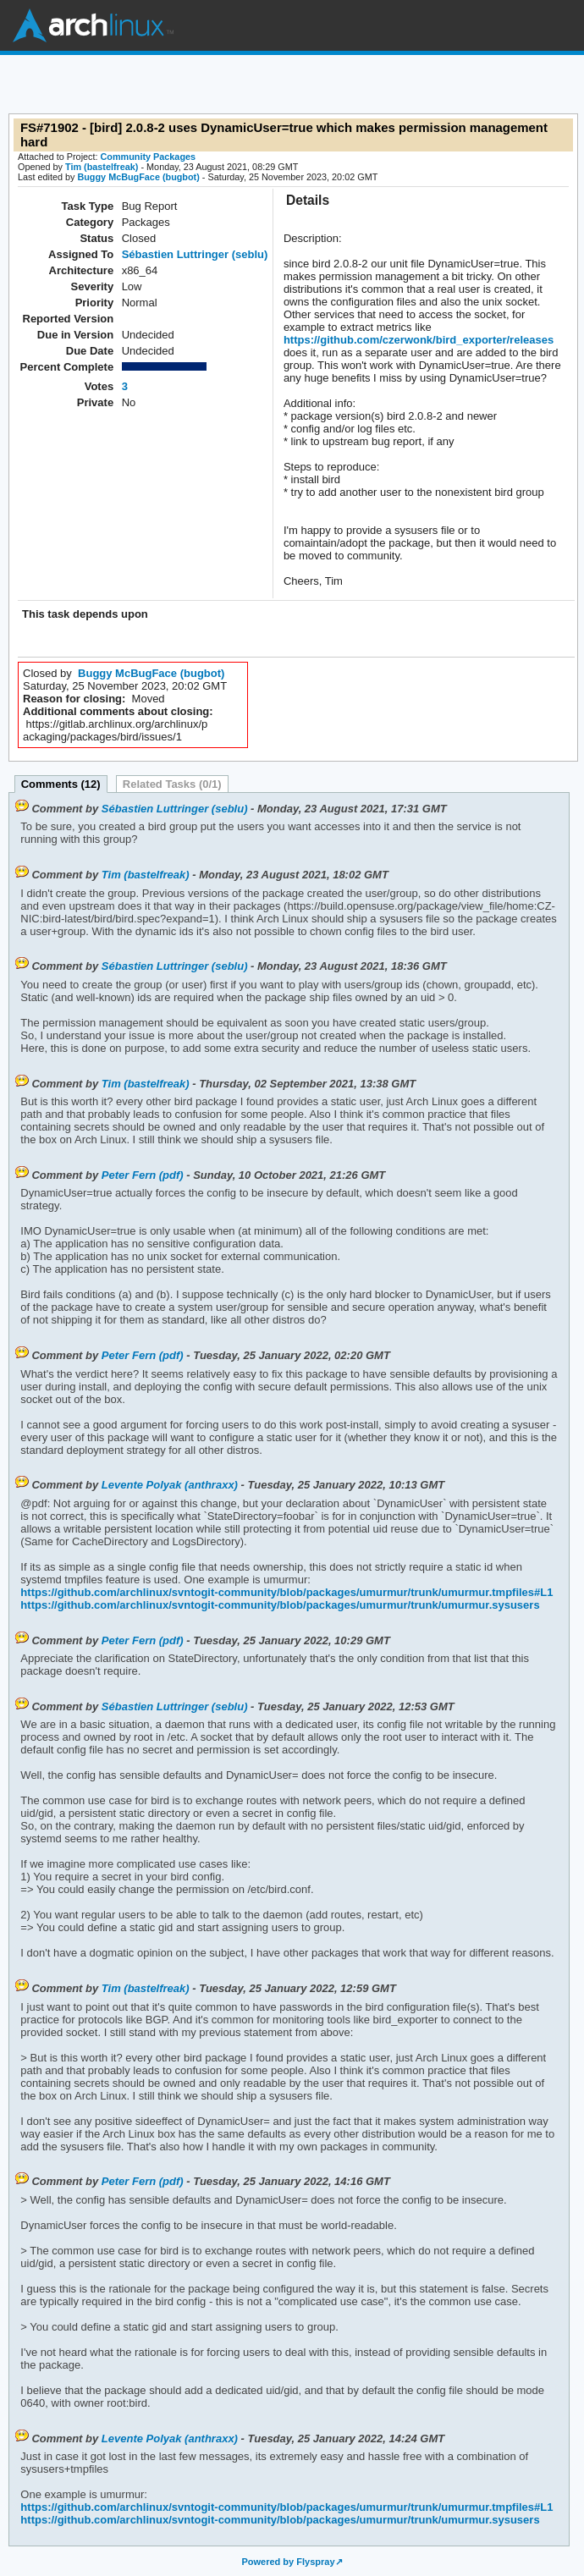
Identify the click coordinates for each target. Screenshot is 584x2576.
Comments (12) (61, 784)
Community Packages (148, 156)
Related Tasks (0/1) (172, 784)
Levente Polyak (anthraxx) (170, 1484)
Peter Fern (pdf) (143, 1175)
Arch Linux (93, 25)
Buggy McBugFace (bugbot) (138, 177)
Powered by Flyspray (287, 2562)
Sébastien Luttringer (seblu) (195, 254)
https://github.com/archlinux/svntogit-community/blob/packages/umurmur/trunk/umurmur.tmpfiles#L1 (286, 1592)
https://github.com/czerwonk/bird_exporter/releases (419, 339)
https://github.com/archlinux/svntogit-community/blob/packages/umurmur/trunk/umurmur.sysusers (279, 1605)
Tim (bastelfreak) (101, 167)
